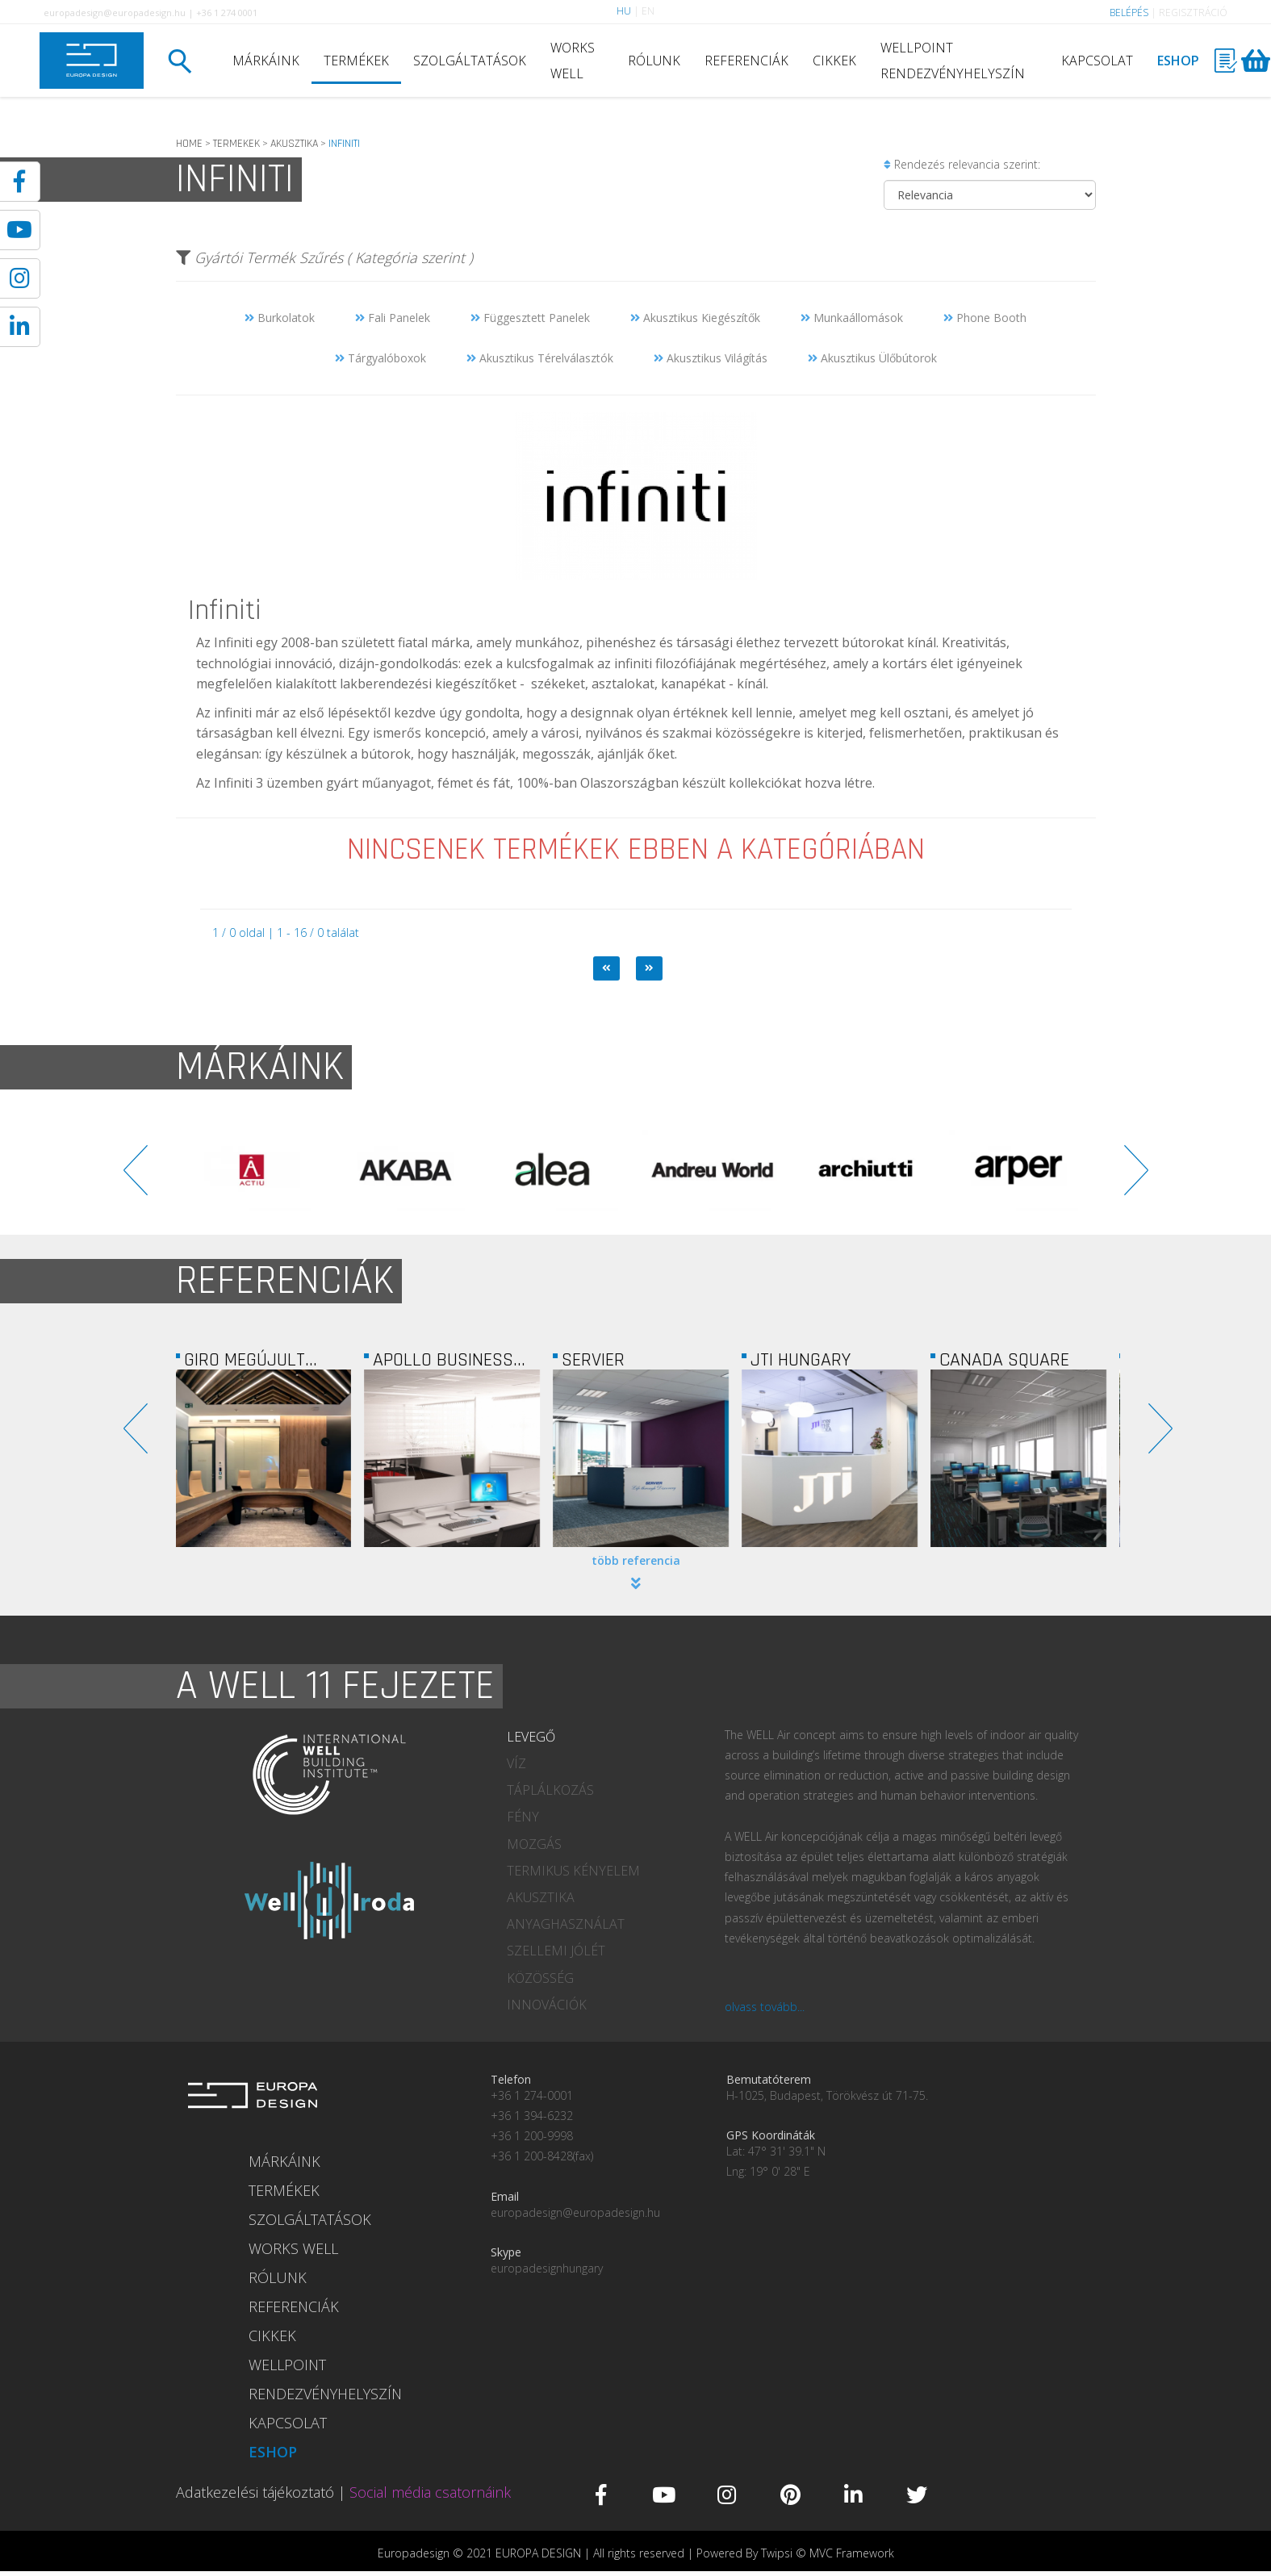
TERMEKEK (236, 143)
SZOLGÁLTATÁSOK (469, 60)
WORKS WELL (572, 60)
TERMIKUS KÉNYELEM (573, 1871)
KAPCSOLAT (1097, 60)
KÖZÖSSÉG (540, 1978)
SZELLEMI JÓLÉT (556, 1950)
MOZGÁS (534, 1844)
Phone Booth (984, 317)
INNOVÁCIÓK (547, 2005)
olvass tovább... (765, 2006)
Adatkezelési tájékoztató (255, 2492)
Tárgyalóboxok (380, 358)
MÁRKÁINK (265, 60)
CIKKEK (834, 60)
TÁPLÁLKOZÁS (550, 1790)
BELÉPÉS (1129, 12)
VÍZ (516, 1763)
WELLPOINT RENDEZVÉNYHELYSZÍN (952, 60)
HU (624, 11)
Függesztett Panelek (530, 317)
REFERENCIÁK (746, 60)
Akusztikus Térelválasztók (539, 358)
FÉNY (523, 1816)
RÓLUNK (654, 60)
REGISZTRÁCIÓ (1193, 12)
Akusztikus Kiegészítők (695, 317)
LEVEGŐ (531, 1737)
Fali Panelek (392, 317)
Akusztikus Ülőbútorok (872, 358)
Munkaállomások (852, 317)
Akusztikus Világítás (710, 358)
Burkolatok (280, 317)
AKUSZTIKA (294, 143)
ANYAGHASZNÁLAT (566, 1924)
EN (648, 11)
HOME (189, 143)
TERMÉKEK (356, 60)
